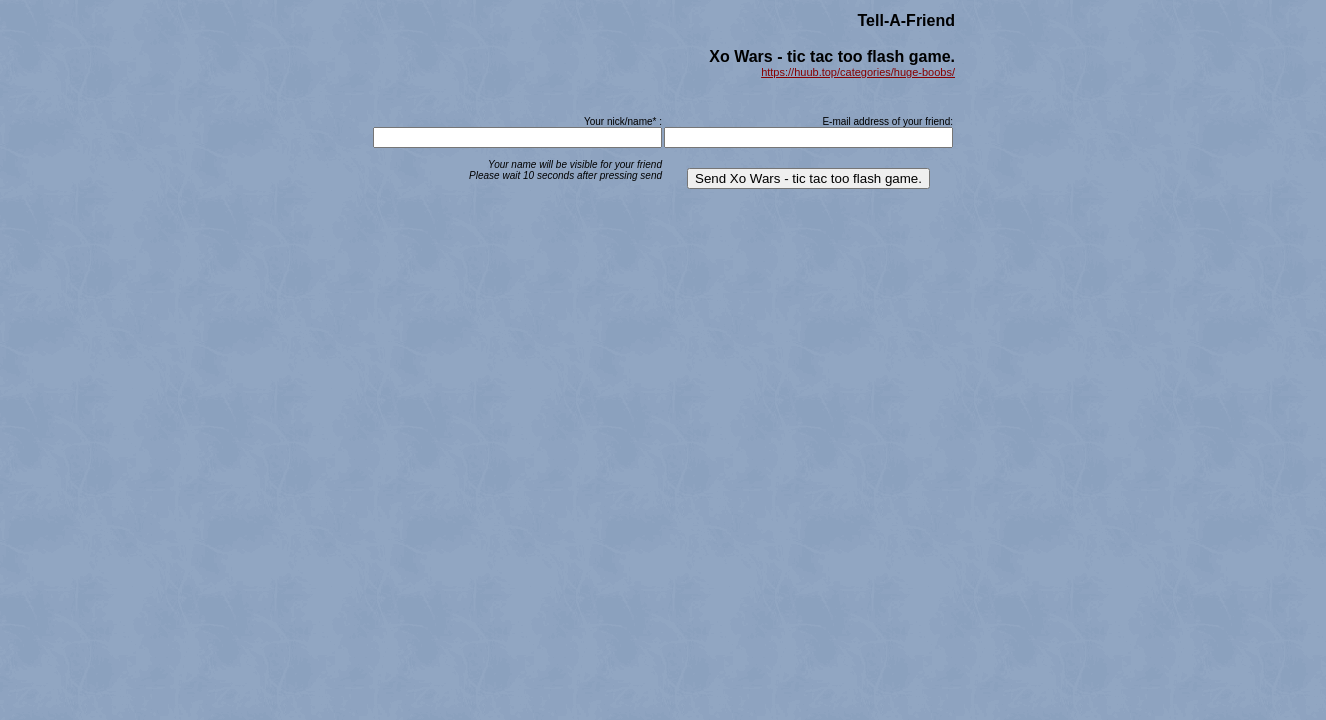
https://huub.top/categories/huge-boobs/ (858, 72)
